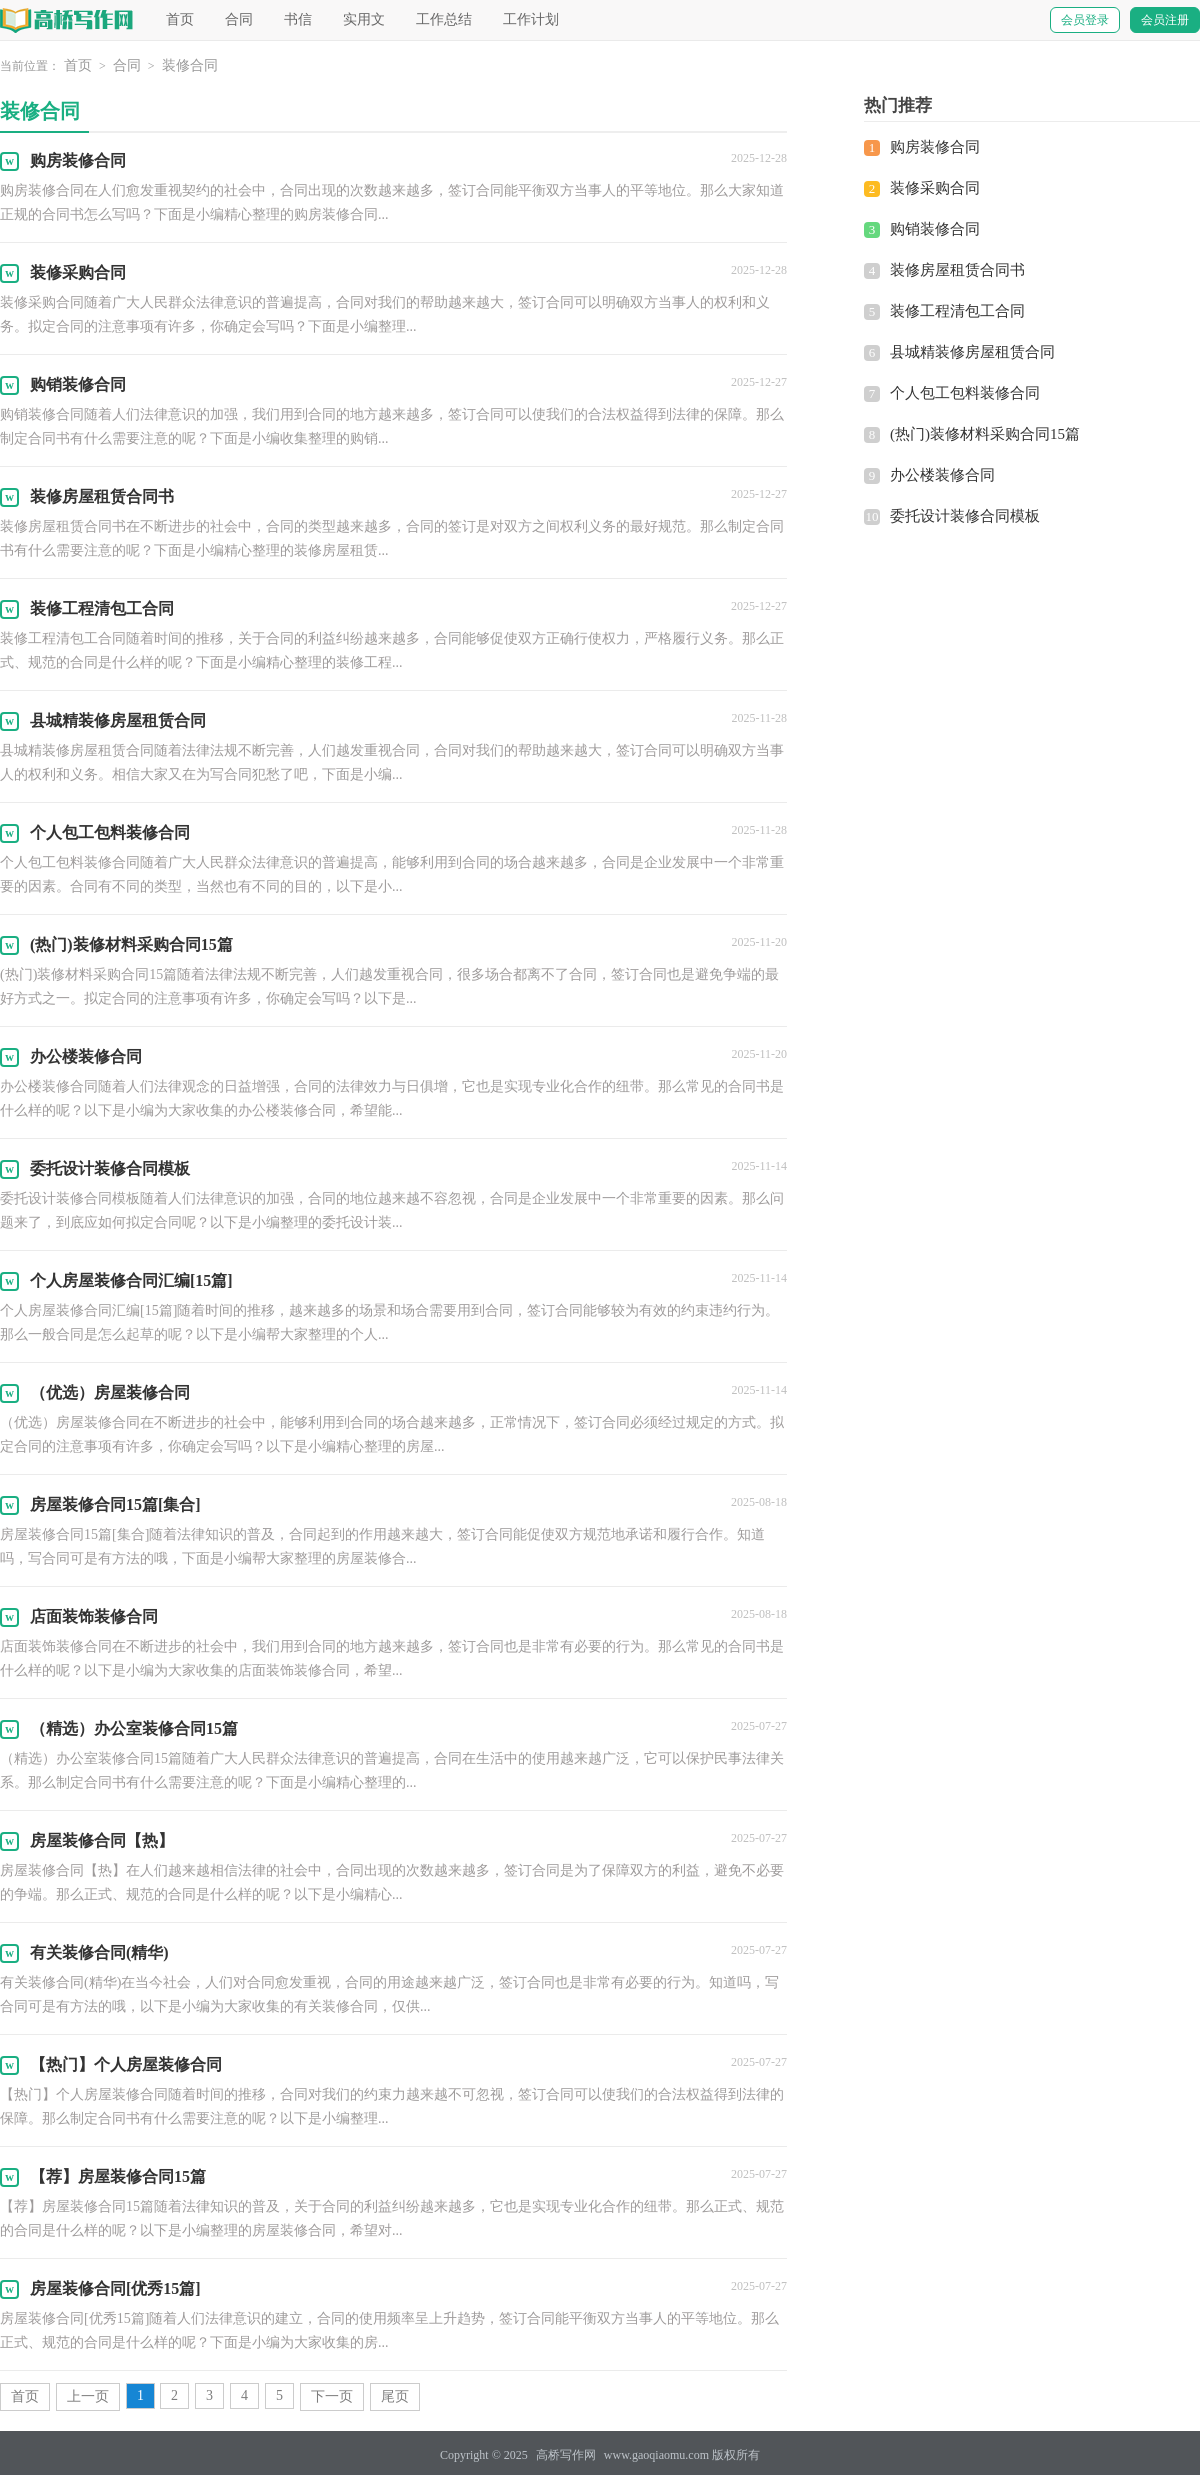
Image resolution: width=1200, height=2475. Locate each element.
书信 (298, 19)
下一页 (332, 2396)
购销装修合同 (935, 229)
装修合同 (190, 65)
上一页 (88, 2396)
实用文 (364, 19)
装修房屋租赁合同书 (957, 270)
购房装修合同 (935, 147)
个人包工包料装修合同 (965, 393)
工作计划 (531, 19)
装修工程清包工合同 (957, 311)
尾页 (395, 2396)
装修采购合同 (935, 188)
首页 (180, 19)
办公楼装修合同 (942, 475)
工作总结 (444, 19)
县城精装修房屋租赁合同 (972, 352)
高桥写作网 (566, 2455)
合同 (239, 19)
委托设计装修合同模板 (965, 516)
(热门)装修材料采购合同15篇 (985, 434)
